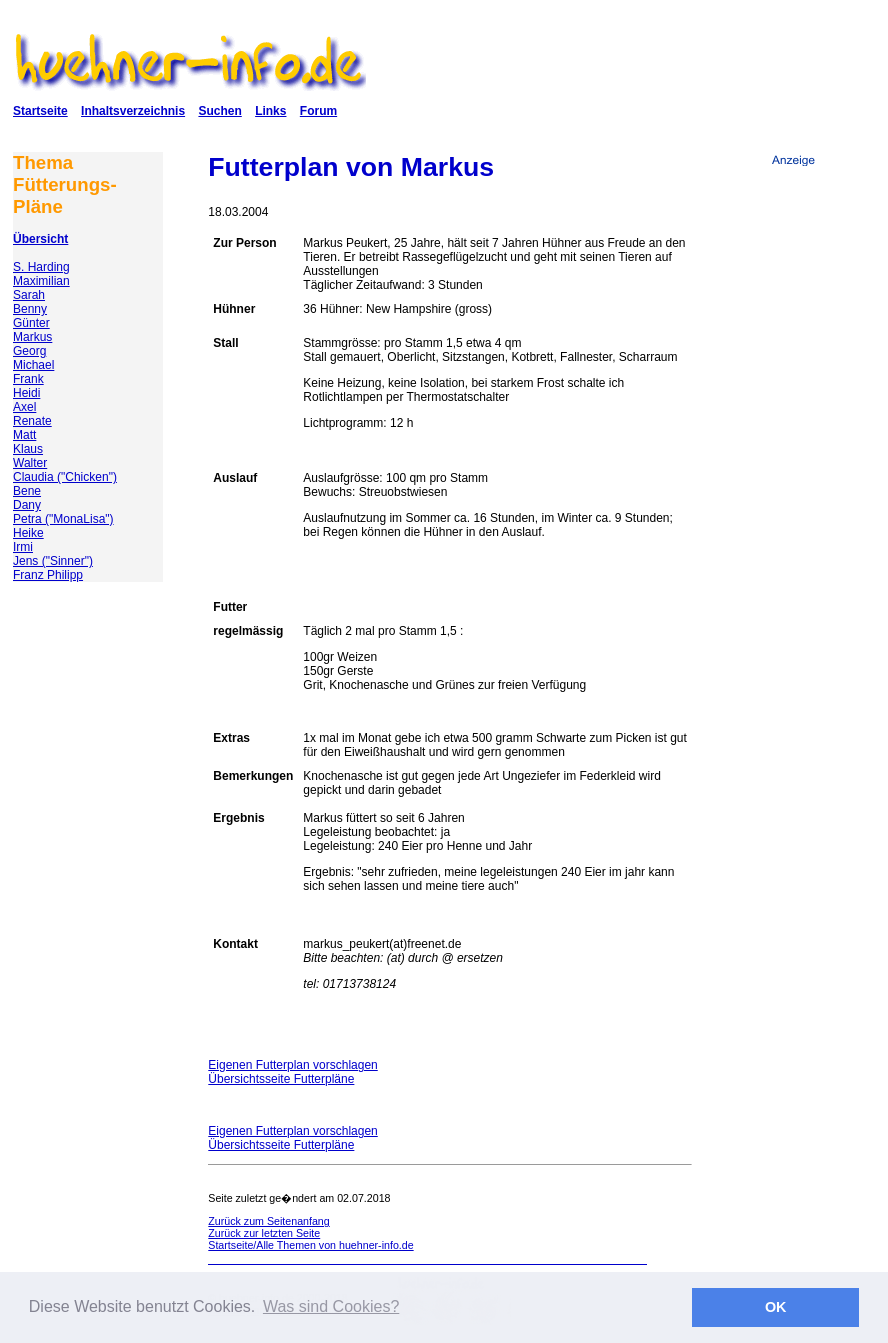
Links (270, 111)
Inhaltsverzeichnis (133, 111)
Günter (31, 323)
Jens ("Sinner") (53, 561)
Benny (30, 309)
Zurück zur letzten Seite (264, 1233)
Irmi (23, 547)
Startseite (40, 111)
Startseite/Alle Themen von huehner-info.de (310, 1245)
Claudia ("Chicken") (65, 477)
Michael (33, 365)
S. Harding (41, 267)
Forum (318, 111)
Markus (32, 337)
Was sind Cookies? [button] (331, 1306)
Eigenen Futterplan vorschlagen (292, 1065)
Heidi (26, 393)
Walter (30, 463)
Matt (24, 435)
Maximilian (41, 281)
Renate (32, 421)
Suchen (219, 111)
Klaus (28, 449)
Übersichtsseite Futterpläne (281, 1079)
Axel (24, 407)
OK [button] (776, 1307)
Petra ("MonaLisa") (63, 519)
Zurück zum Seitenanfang (268, 1221)
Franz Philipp (48, 575)
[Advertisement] (793, 509)
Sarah (29, 295)
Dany (27, 505)
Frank (28, 379)
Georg (29, 351)
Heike (28, 533)
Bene (27, 491)
